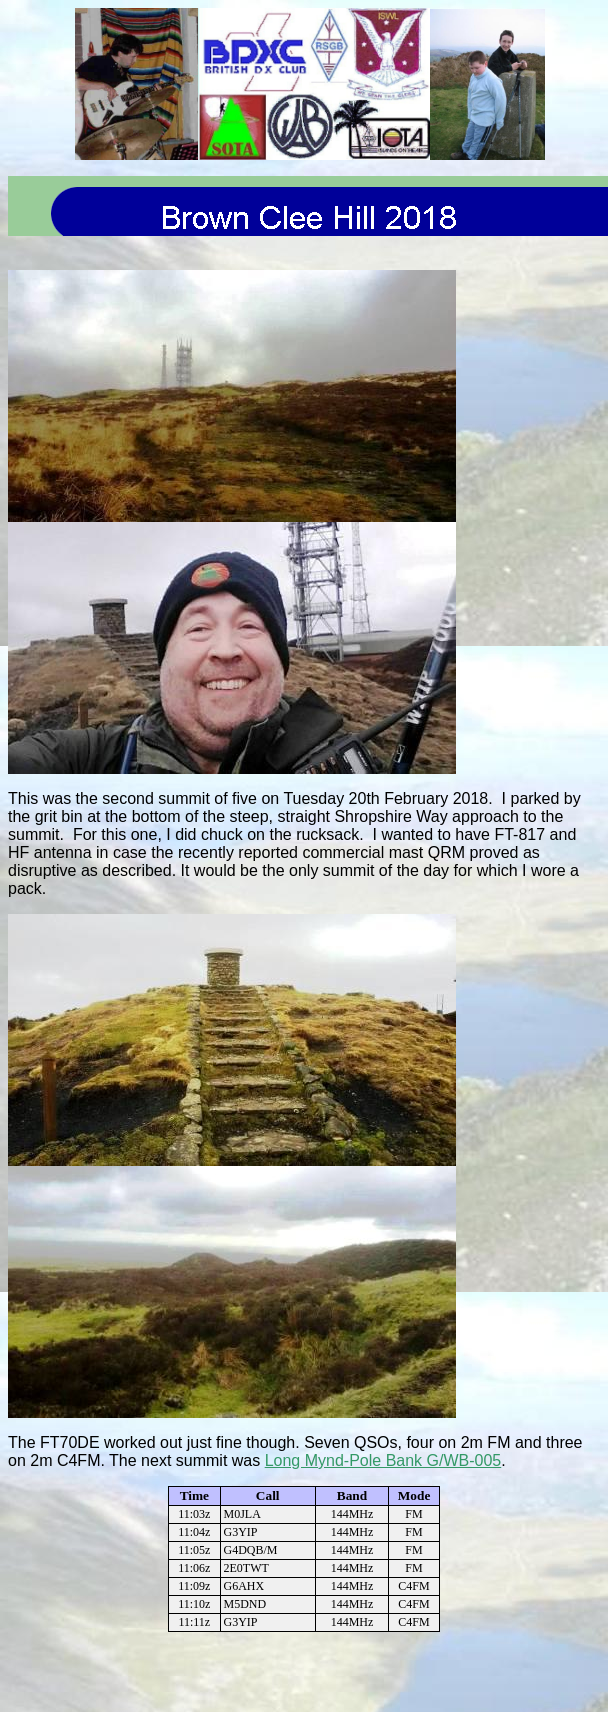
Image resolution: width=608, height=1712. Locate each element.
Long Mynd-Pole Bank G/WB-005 (383, 1460)
